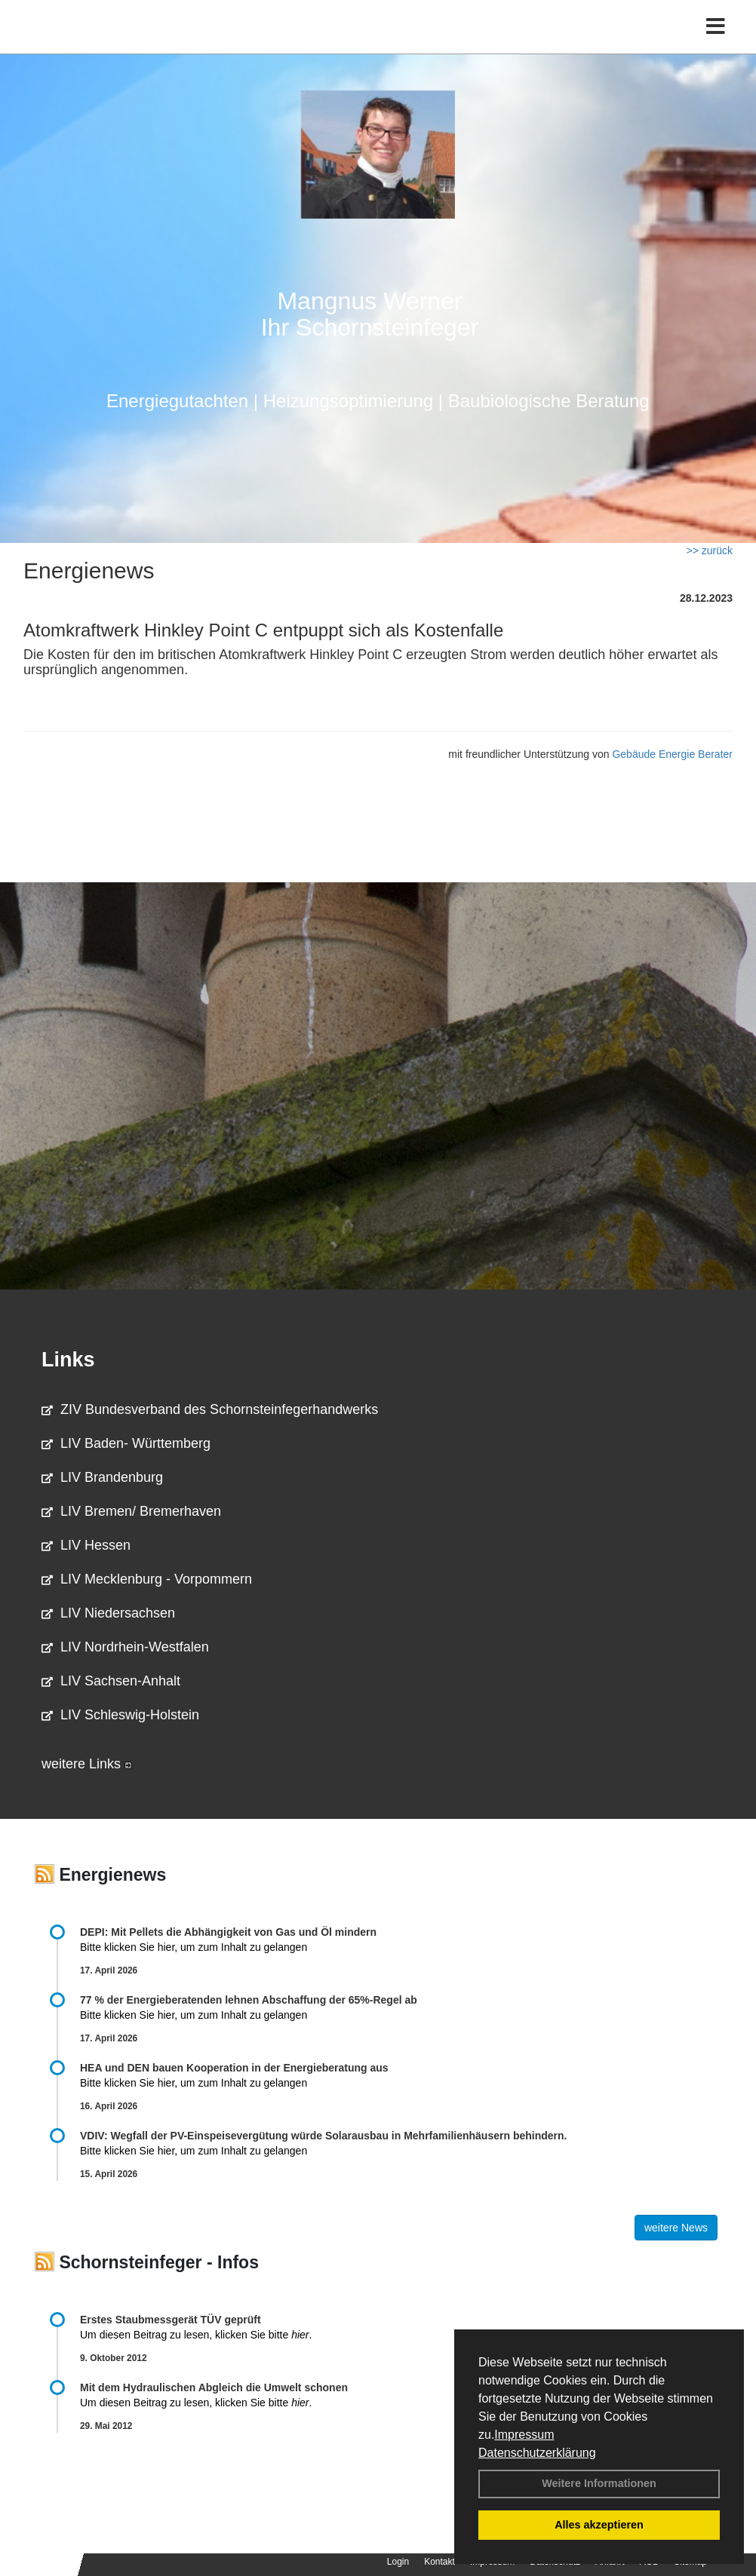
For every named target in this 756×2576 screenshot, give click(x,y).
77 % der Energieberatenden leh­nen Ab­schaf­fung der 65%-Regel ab (248, 2000)
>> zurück (710, 550)
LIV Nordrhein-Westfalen (125, 1646)
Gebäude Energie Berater (672, 754)
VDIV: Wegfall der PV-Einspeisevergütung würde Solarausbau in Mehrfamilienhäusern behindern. (323, 2136)
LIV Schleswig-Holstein (120, 1714)
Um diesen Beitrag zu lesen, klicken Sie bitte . (196, 2335)
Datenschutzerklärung (537, 2452)
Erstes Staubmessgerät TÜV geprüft (170, 2320)
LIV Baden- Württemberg (126, 1443)
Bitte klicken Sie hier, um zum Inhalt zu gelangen (193, 1947)
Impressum (524, 2434)
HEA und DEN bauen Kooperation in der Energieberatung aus (234, 2068)
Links (68, 1359)
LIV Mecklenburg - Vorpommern (146, 1579)
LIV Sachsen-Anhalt (110, 1680)
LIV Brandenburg (102, 1477)
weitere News (676, 2228)
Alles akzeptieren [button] (599, 2525)
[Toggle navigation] (715, 43)
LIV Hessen (86, 1545)
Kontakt (439, 2561)
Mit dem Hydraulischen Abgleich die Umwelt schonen (214, 2387)
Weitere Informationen (599, 2483)
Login (398, 2561)
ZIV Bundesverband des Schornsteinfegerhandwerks (209, 1409)
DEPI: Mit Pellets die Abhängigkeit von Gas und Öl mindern (236, 1932)
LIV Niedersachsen (108, 1613)
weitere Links (86, 1763)
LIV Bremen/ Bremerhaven (131, 1511)
